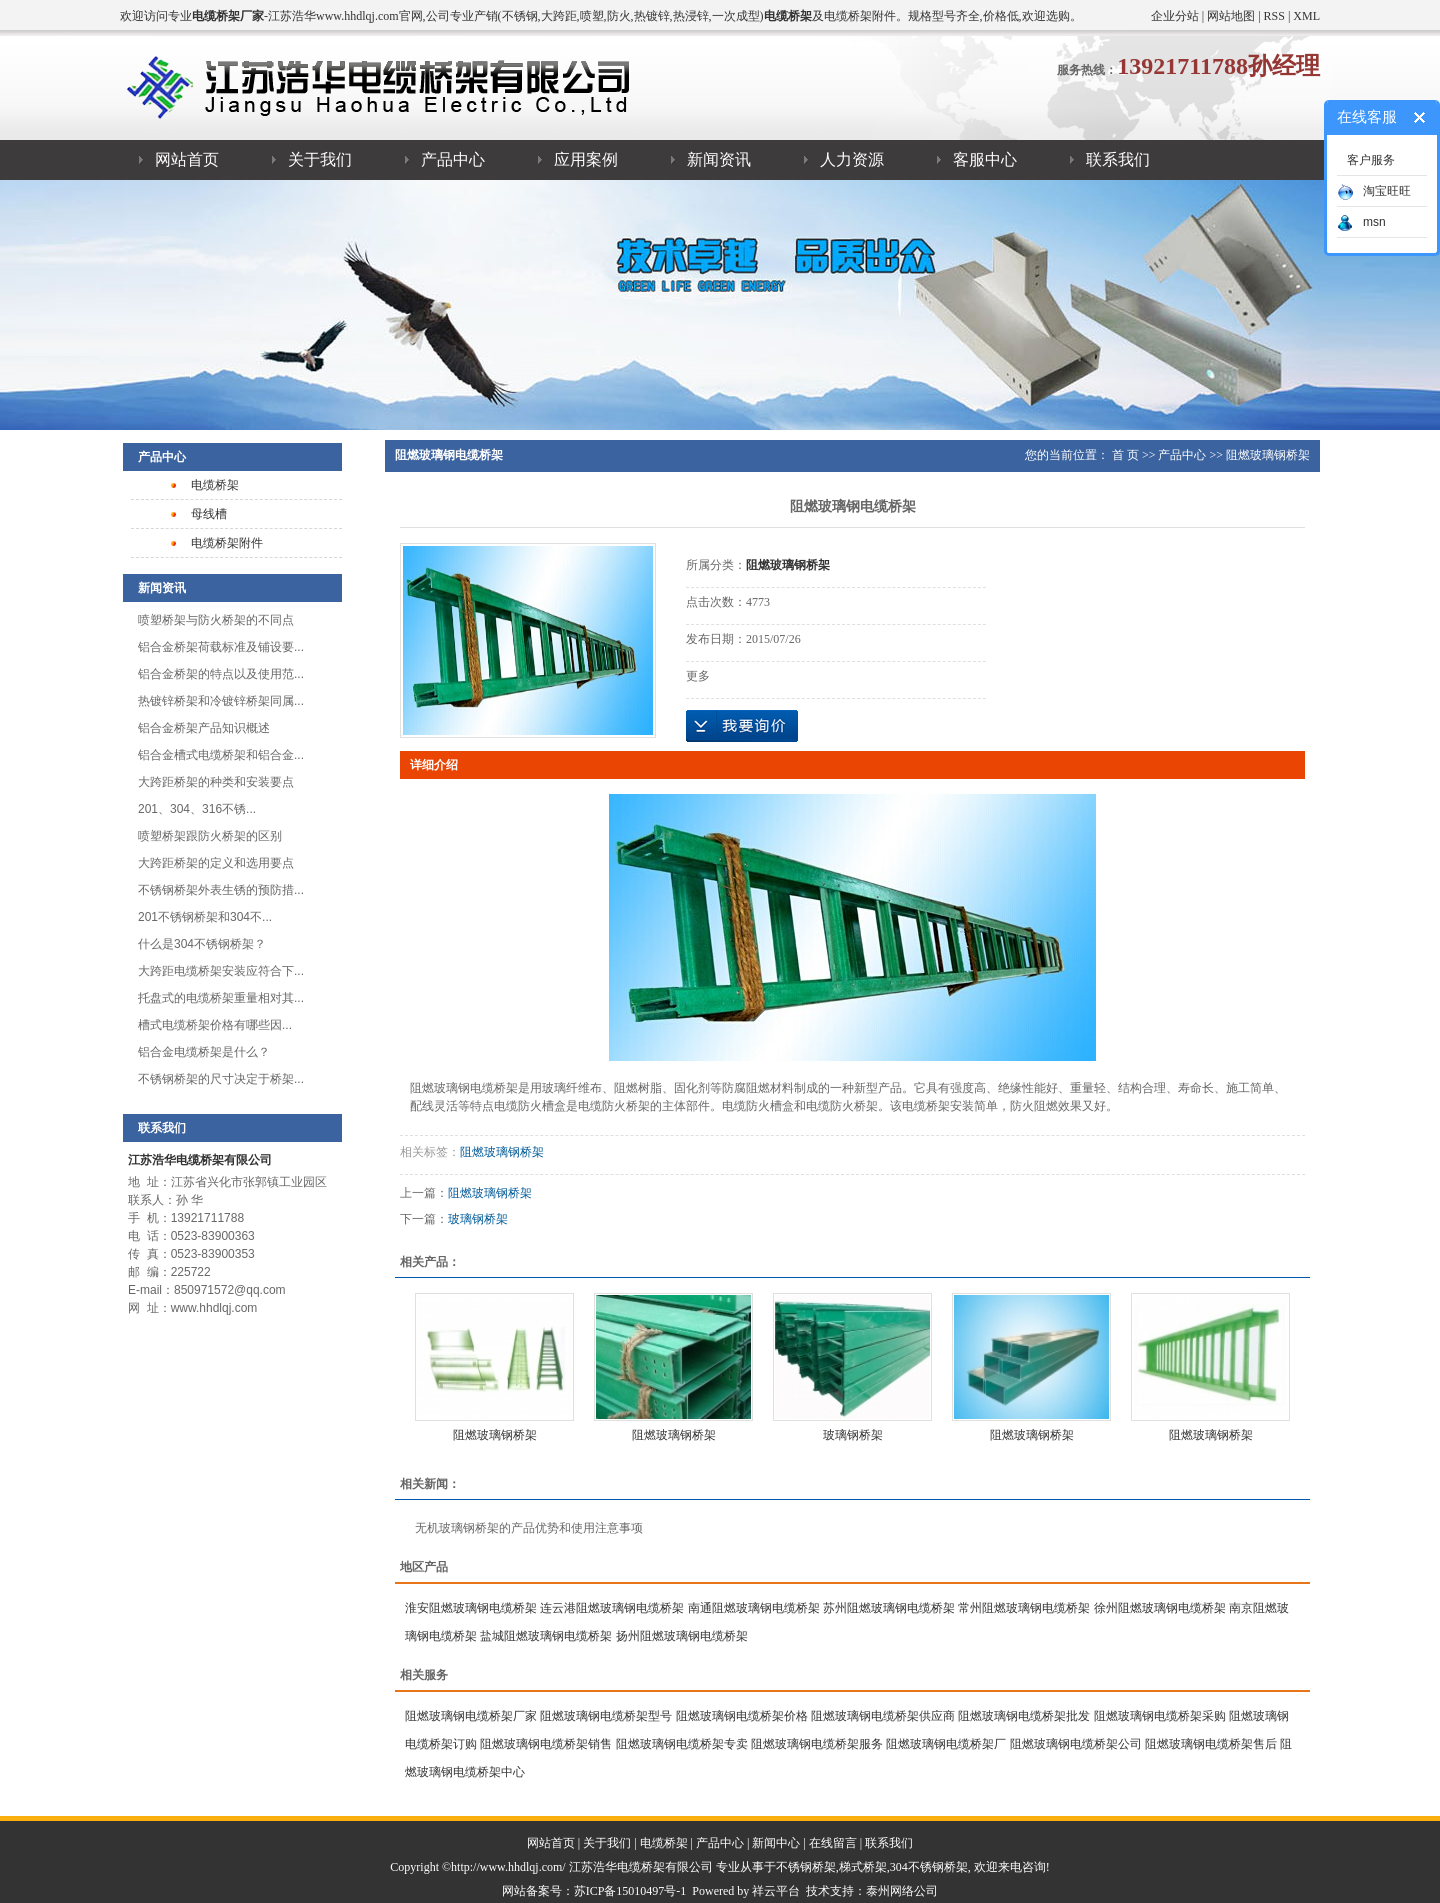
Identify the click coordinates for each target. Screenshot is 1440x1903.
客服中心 (985, 159)
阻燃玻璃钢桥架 (1268, 455)
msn (1361, 222)
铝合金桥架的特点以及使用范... (221, 674)
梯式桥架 (863, 1867)
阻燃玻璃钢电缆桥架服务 (817, 1744)
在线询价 (742, 726)
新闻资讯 (719, 159)
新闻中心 (776, 1843)
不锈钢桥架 (806, 1867)
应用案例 (586, 159)
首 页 (1125, 455)
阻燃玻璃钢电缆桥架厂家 (471, 1716)
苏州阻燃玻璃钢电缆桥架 (889, 1608)
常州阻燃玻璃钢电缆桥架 (1024, 1608)
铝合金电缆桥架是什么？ (204, 1052)
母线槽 (209, 514)
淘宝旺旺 (1374, 191)
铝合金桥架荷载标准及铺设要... (221, 647)
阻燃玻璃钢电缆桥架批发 (1024, 1716)
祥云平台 (776, 1891)
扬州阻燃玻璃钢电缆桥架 (682, 1636)
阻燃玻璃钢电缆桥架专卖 (682, 1744)
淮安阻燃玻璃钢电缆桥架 (471, 1608)
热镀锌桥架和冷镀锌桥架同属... (221, 701)
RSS (1274, 16)
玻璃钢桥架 (478, 1219)
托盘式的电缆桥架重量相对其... (221, 998)
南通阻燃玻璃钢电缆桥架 (754, 1608)
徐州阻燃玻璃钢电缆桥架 (1160, 1608)
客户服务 (1371, 160)
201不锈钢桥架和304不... (205, 917)
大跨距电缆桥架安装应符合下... (221, 971)
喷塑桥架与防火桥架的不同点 (216, 620)
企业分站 (1175, 16)
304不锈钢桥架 (929, 1867)
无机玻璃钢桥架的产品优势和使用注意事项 (529, 1528)
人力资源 (852, 159)
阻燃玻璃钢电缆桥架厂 (946, 1744)
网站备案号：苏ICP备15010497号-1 (594, 1891)
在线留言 (833, 1843)
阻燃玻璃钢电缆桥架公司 (1076, 1744)
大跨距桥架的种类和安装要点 (216, 782)
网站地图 (1231, 16)
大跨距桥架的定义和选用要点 (216, 863)
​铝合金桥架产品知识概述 (204, 728)
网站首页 (187, 159)
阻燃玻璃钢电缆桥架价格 (742, 1716)
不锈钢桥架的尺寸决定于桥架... (221, 1079)
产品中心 (453, 159)
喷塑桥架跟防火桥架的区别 (210, 836)
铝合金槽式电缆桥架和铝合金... (221, 755)
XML (1306, 16)
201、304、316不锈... (197, 809)
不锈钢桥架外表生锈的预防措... (221, 890)
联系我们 (1118, 159)
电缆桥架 (215, 485)
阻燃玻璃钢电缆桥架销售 (546, 1744)
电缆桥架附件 (227, 543)
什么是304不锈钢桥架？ (202, 944)
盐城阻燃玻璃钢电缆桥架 (546, 1636)
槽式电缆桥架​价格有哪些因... (215, 1025)
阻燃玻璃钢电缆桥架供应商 (883, 1716)
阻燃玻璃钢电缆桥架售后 (1211, 1744)
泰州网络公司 (902, 1891)
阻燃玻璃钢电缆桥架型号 (606, 1716)
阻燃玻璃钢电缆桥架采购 (1160, 1716)
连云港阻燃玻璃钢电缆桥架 (612, 1608)
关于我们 (320, 159)
